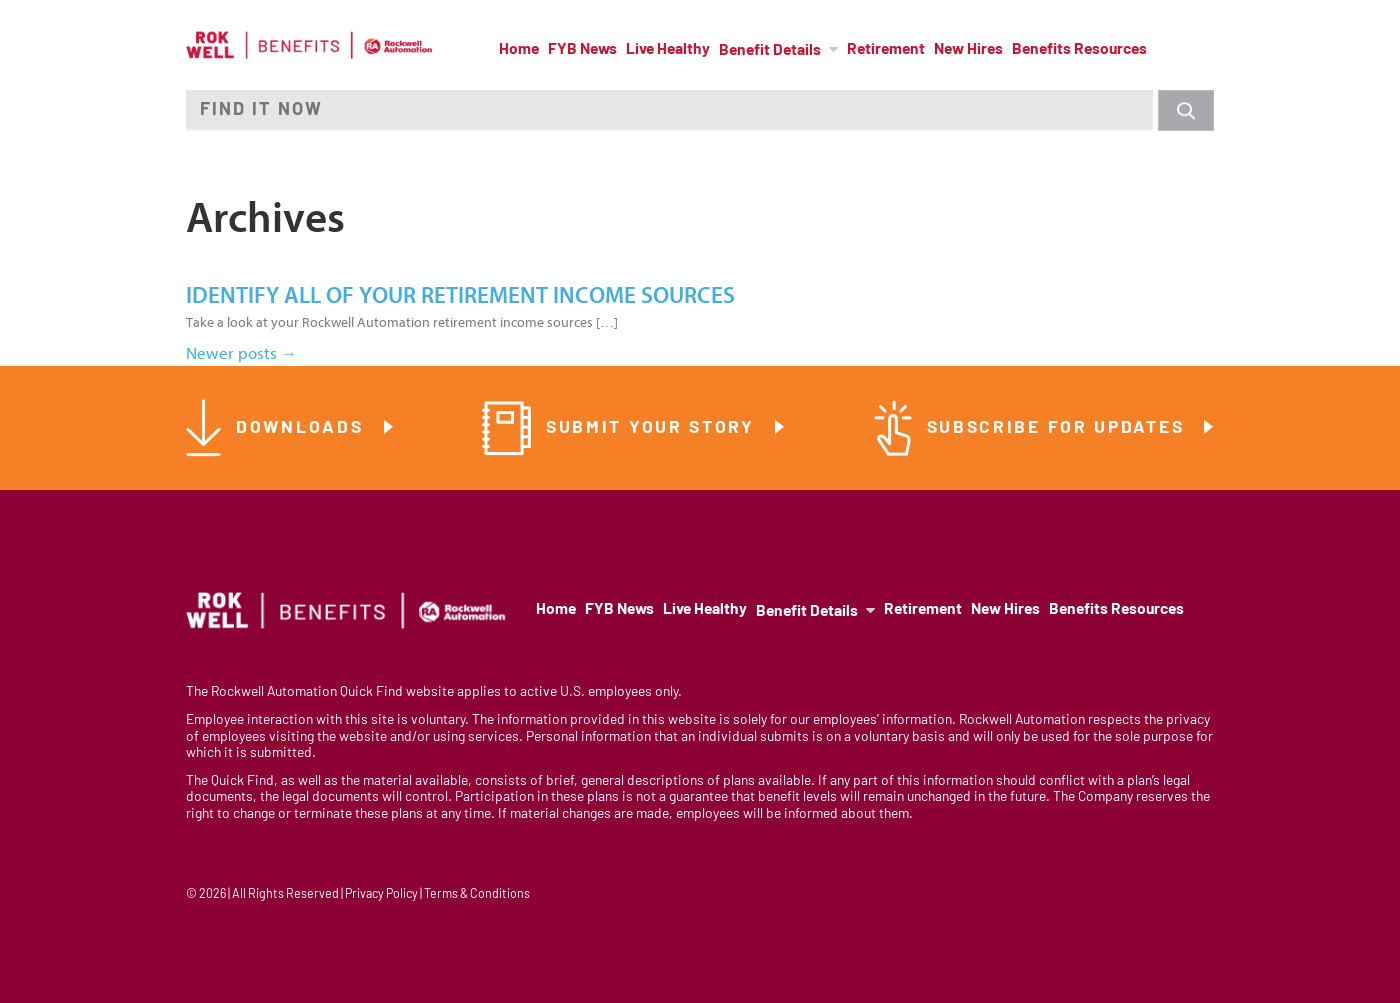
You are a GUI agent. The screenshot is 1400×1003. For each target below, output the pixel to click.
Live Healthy (668, 50)
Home (519, 50)
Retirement (886, 50)
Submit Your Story (654, 428)
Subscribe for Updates (1059, 428)
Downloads (303, 428)
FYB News (582, 50)
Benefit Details (770, 51)
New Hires (968, 50)
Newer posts (241, 353)
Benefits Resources (1079, 50)
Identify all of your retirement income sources (460, 296)
